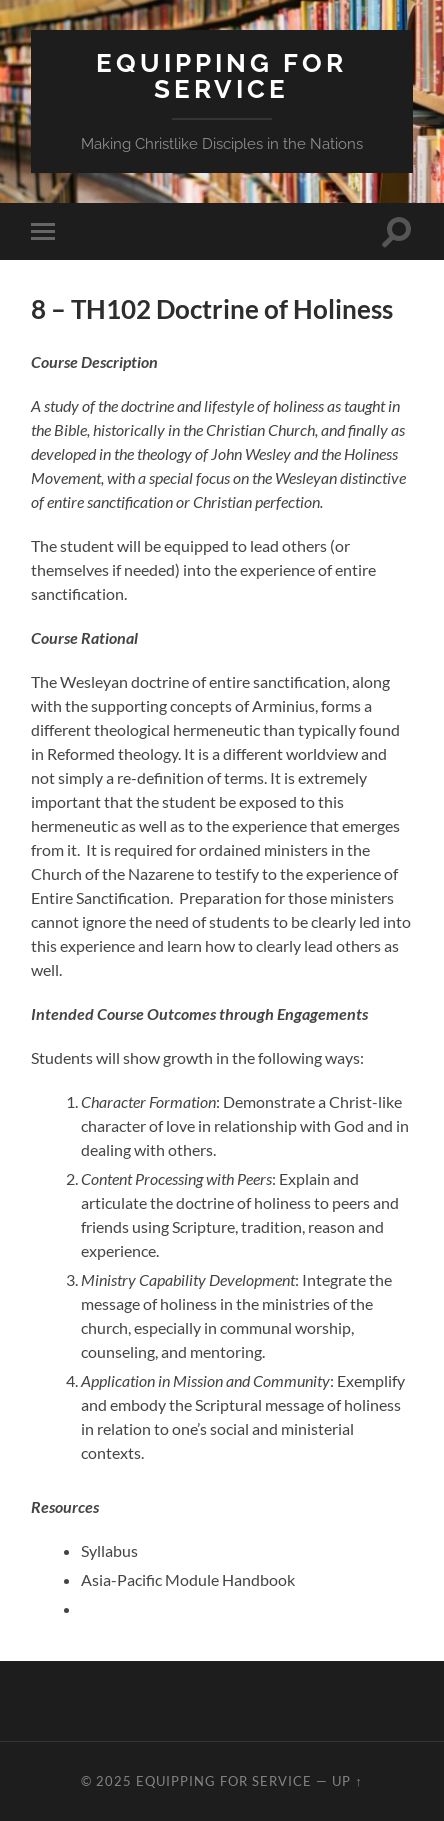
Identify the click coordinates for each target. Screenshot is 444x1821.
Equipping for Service (221, 75)
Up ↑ (347, 1781)
